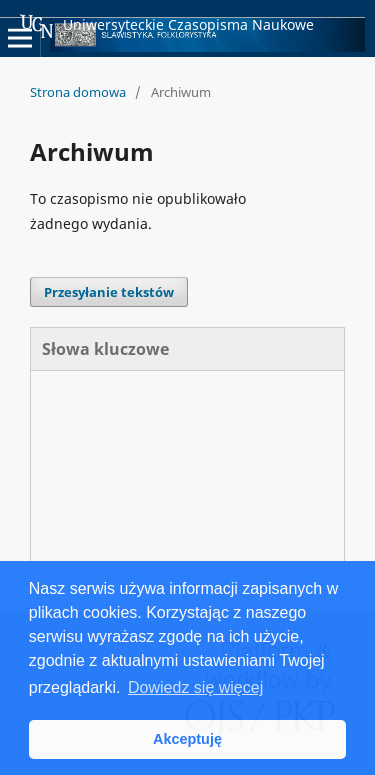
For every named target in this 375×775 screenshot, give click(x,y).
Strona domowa (78, 92)
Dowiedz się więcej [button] (195, 687)
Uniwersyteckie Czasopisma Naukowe (167, 26)
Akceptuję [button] (187, 739)
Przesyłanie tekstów (109, 292)
